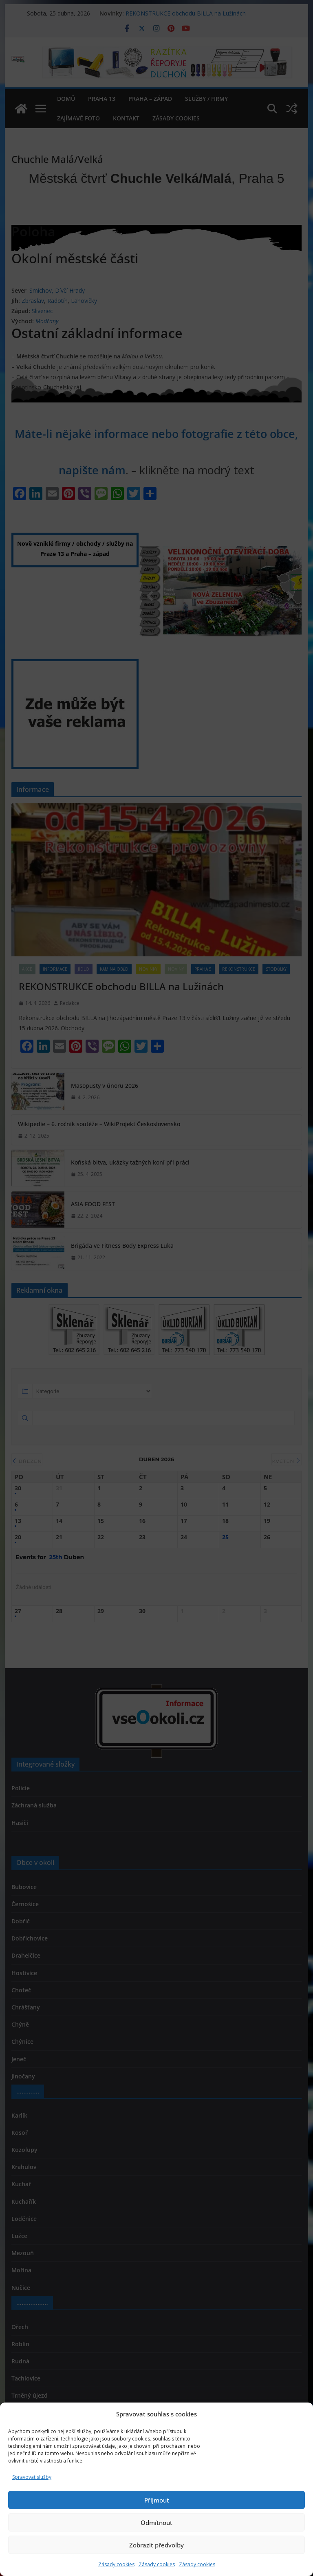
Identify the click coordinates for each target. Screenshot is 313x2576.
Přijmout (156, 2500)
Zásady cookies (116, 2564)
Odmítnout (156, 2522)
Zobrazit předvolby (156, 2545)
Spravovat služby (31, 2477)
